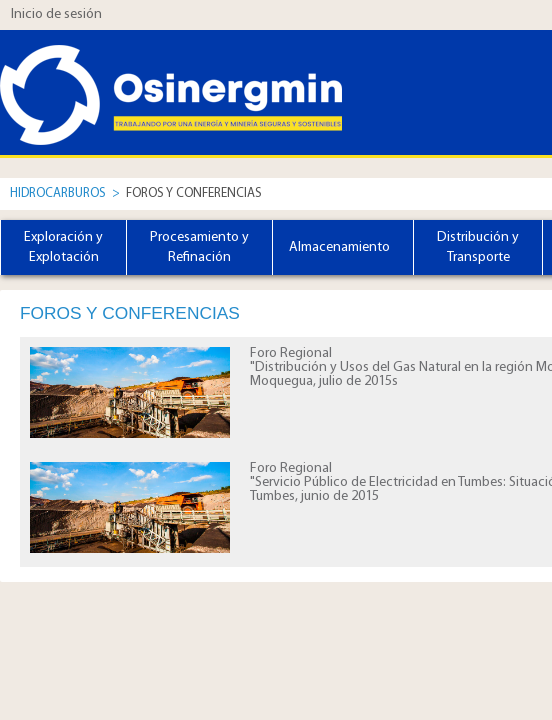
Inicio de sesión (56, 14)
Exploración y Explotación (63, 247)
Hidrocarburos (58, 193)
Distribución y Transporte (478, 247)
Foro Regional (291, 353)
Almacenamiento (339, 247)
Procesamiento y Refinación (199, 247)
